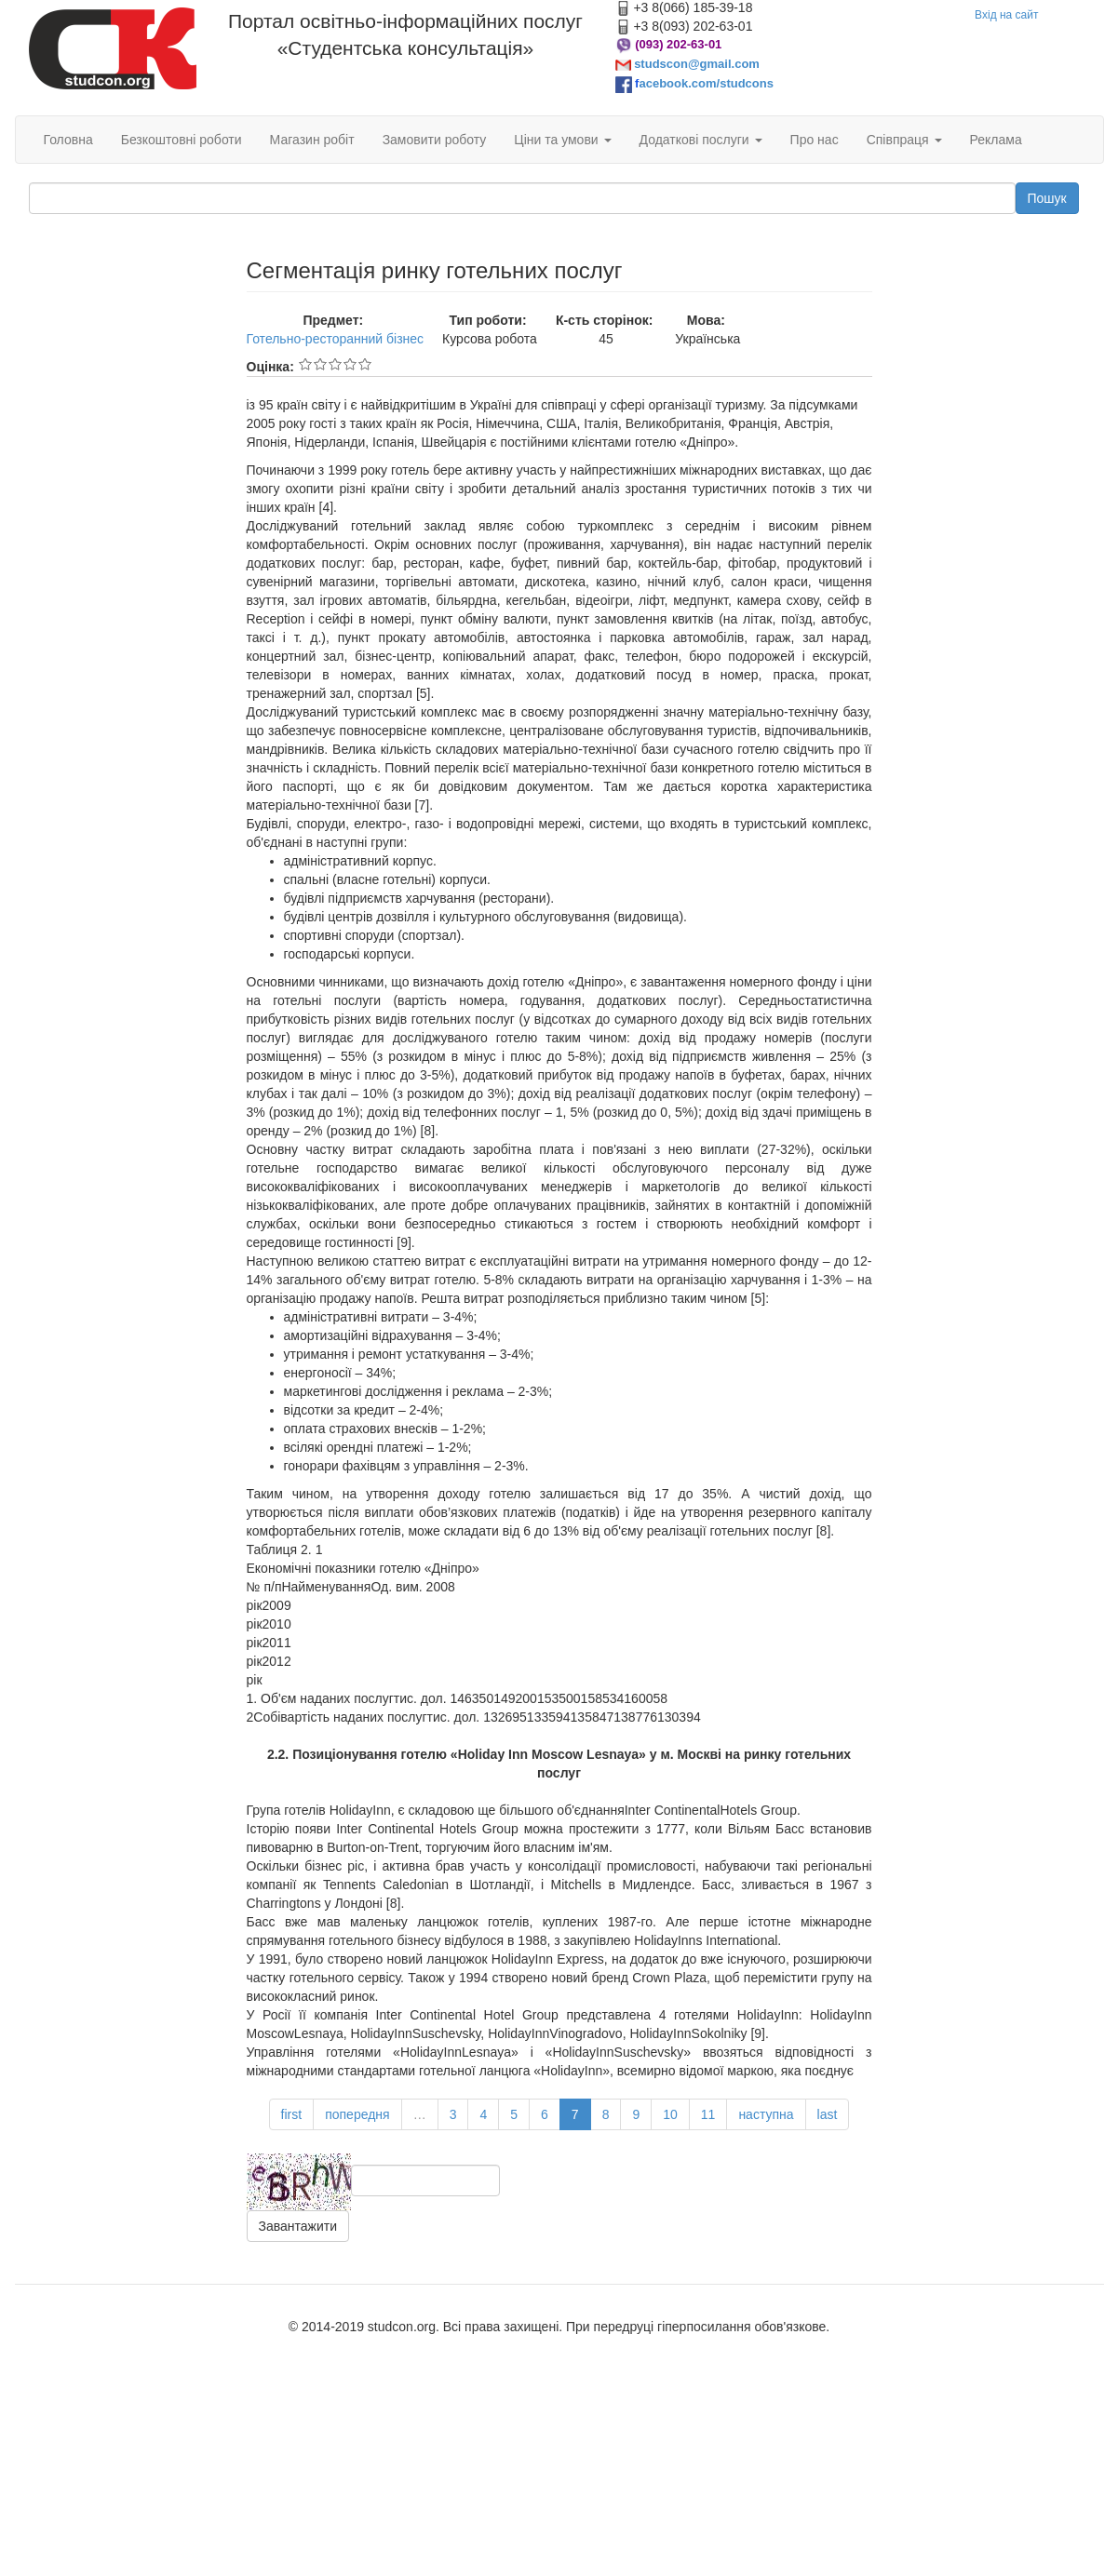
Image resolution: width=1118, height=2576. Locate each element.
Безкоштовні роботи (181, 139)
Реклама (996, 139)
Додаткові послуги (701, 139)
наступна (765, 2114)
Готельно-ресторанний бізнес (335, 338)
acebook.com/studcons (706, 83)
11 (708, 2114)
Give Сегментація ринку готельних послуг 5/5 (364, 363)
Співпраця (904, 139)
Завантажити (298, 2226)
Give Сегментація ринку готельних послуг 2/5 (320, 363)
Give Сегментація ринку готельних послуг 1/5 (305, 363)
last (827, 2114)
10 (670, 2114)
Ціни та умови (562, 139)
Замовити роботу (435, 139)
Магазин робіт (312, 139)
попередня (357, 2114)
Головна (68, 139)
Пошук (1047, 198)
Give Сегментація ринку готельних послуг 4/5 (350, 363)
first (292, 2114)
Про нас (814, 139)
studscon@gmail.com (697, 64)
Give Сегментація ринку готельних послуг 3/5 (335, 363)
